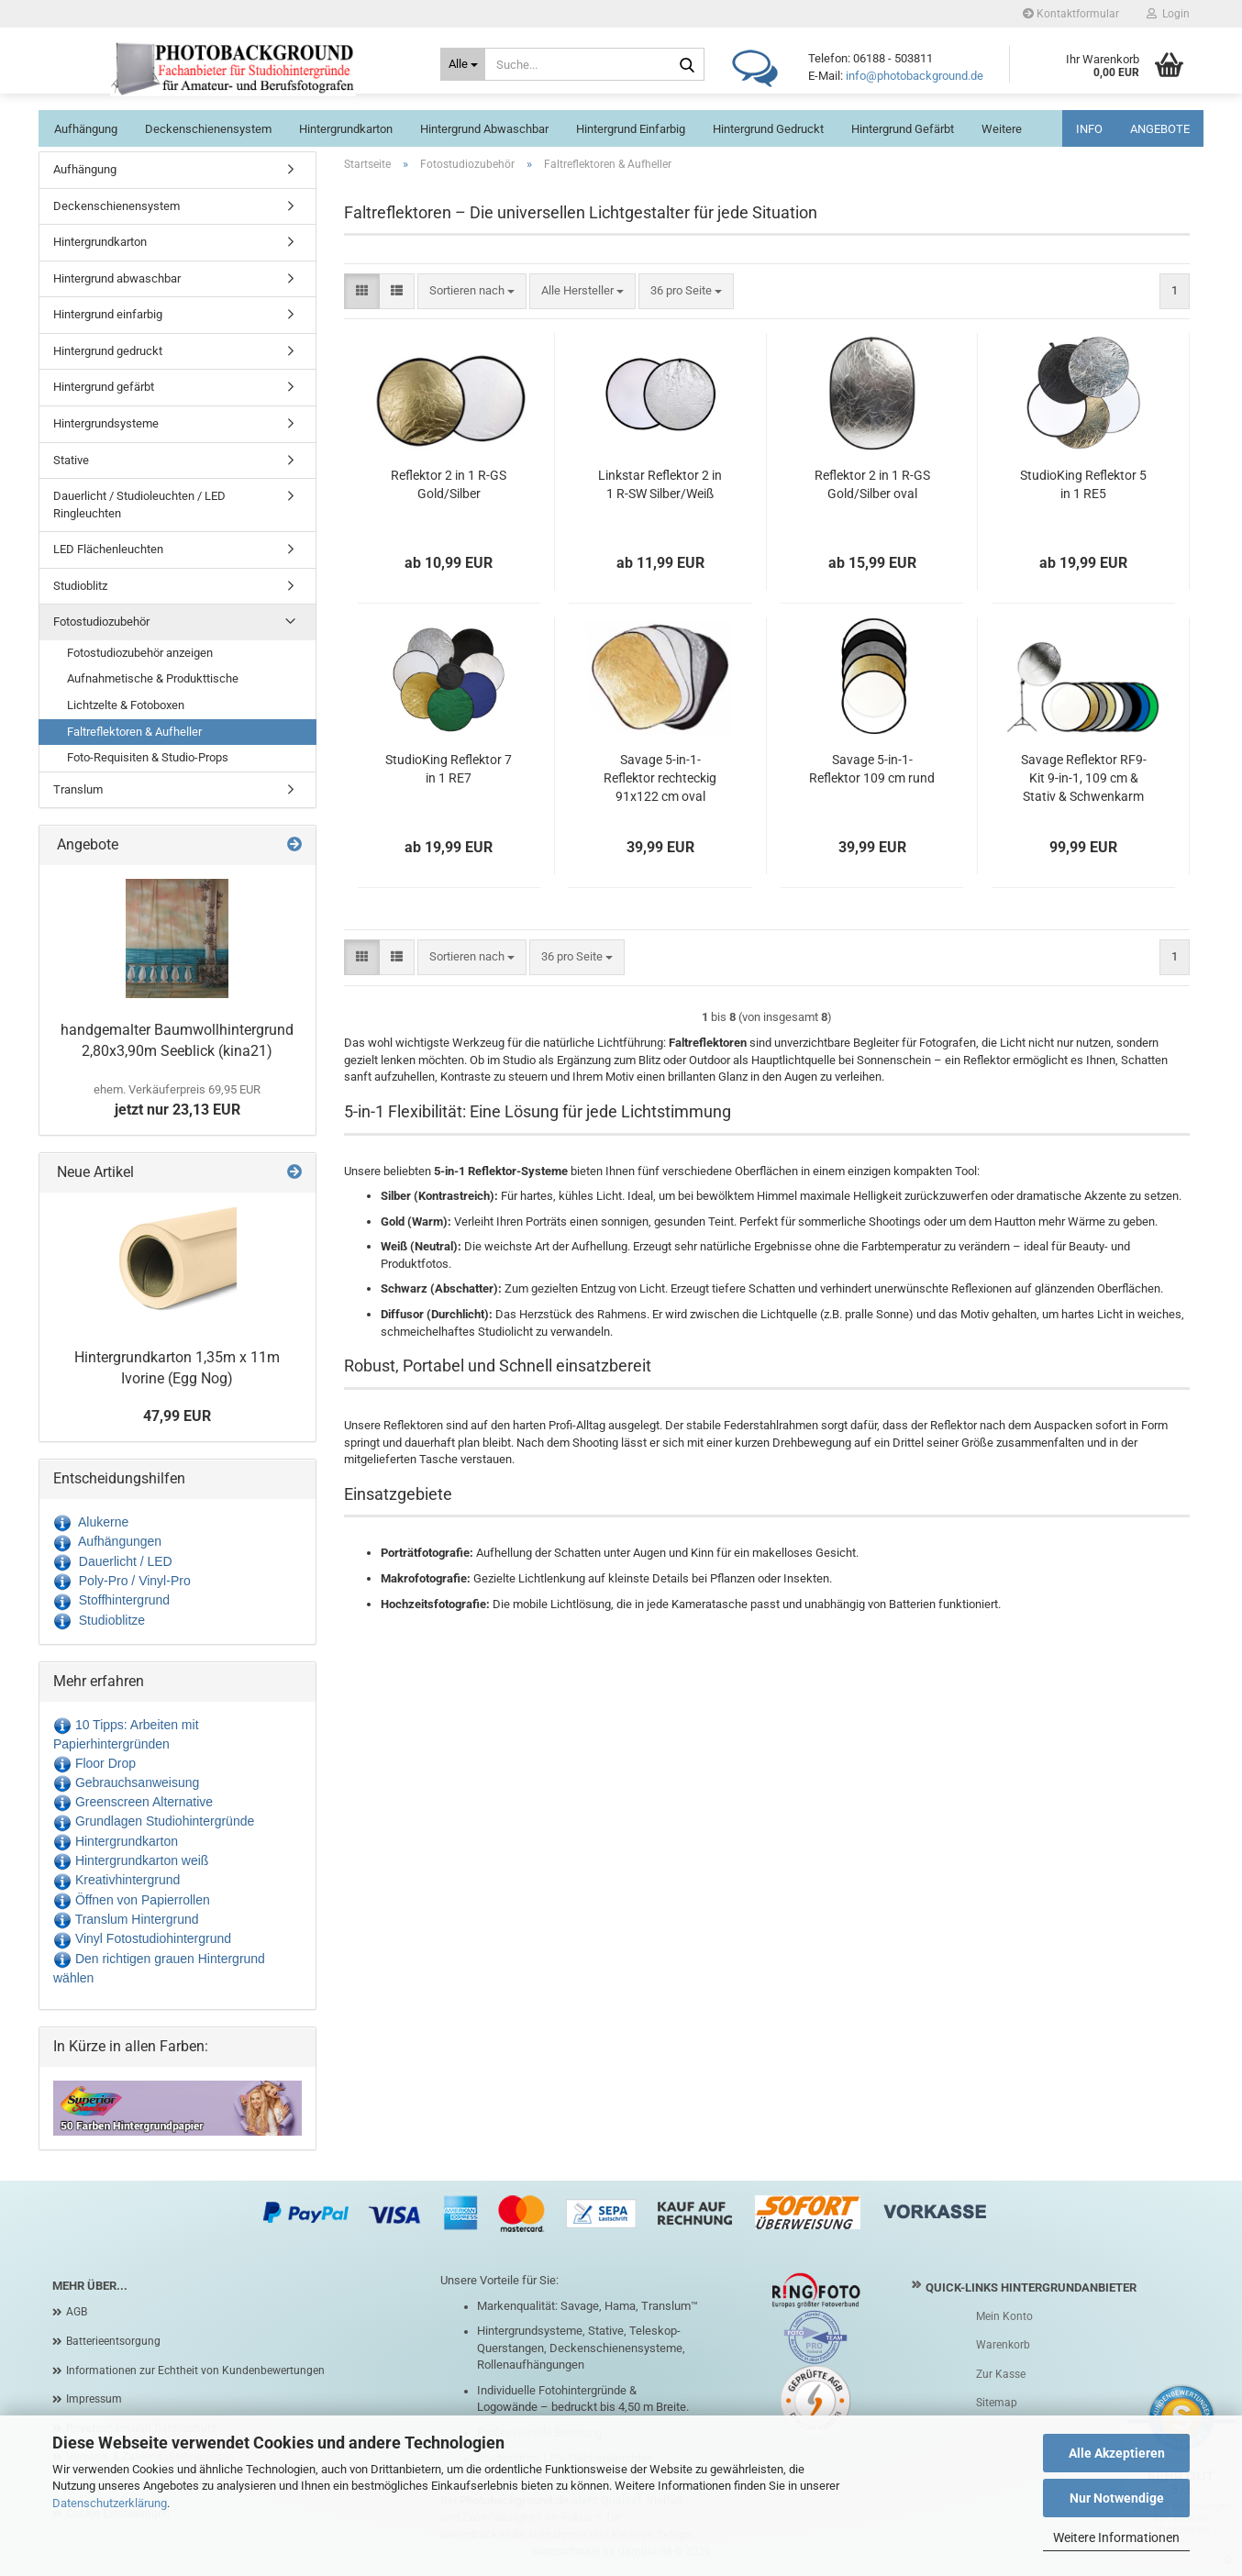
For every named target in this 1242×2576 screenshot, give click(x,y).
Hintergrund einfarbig (630, 129)
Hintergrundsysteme (106, 423)
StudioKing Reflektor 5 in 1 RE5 (1083, 484)
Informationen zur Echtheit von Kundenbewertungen (195, 2370)
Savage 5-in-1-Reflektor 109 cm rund (872, 768)
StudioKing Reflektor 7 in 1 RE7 (448, 768)
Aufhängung (85, 129)
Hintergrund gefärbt (902, 129)
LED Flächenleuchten (108, 549)
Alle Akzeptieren (1117, 2453)
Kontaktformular (1071, 13)
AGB (76, 2311)
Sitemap (996, 2402)
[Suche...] (462, 64)
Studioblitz (80, 586)
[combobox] (472, 291)
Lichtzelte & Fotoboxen (125, 705)
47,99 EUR (177, 1416)
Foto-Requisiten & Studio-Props (147, 757)
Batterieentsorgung (113, 2341)
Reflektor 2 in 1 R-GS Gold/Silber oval (872, 484)
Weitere (1001, 129)
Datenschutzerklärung (109, 2503)
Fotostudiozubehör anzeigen (140, 653)
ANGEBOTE (1160, 129)
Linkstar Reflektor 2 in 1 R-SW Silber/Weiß (660, 484)
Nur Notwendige (1117, 2498)
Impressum (94, 2399)
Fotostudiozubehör (101, 621)
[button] (362, 291)
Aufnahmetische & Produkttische (152, 678)
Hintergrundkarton (346, 129)
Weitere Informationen (1116, 2537)
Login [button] (1168, 13)
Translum (78, 789)
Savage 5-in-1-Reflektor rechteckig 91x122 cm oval (660, 778)
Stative (71, 460)
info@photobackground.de (914, 76)
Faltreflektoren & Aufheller (134, 731)
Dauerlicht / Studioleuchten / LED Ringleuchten (139, 504)
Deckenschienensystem (208, 129)
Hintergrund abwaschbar (484, 129)
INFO (1089, 129)
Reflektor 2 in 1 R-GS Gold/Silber (448, 484)
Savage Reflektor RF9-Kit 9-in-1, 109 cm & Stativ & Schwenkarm (1084, 778)
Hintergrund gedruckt (768, 129)
